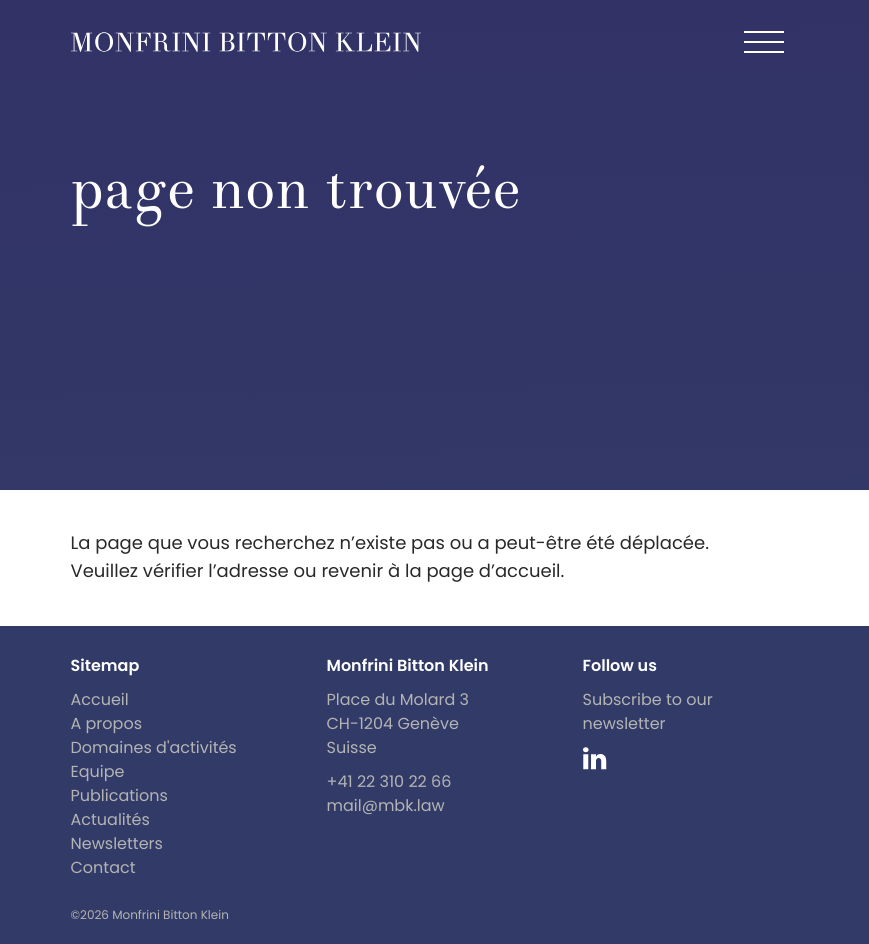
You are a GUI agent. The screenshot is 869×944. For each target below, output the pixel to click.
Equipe (98, 771)
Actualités (110, 819)
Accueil (100, 699)
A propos (107, 723)
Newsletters (117, 843)
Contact (103, 867)
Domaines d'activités (154, 747)
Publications (119, 795)
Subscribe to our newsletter (648, 711)
